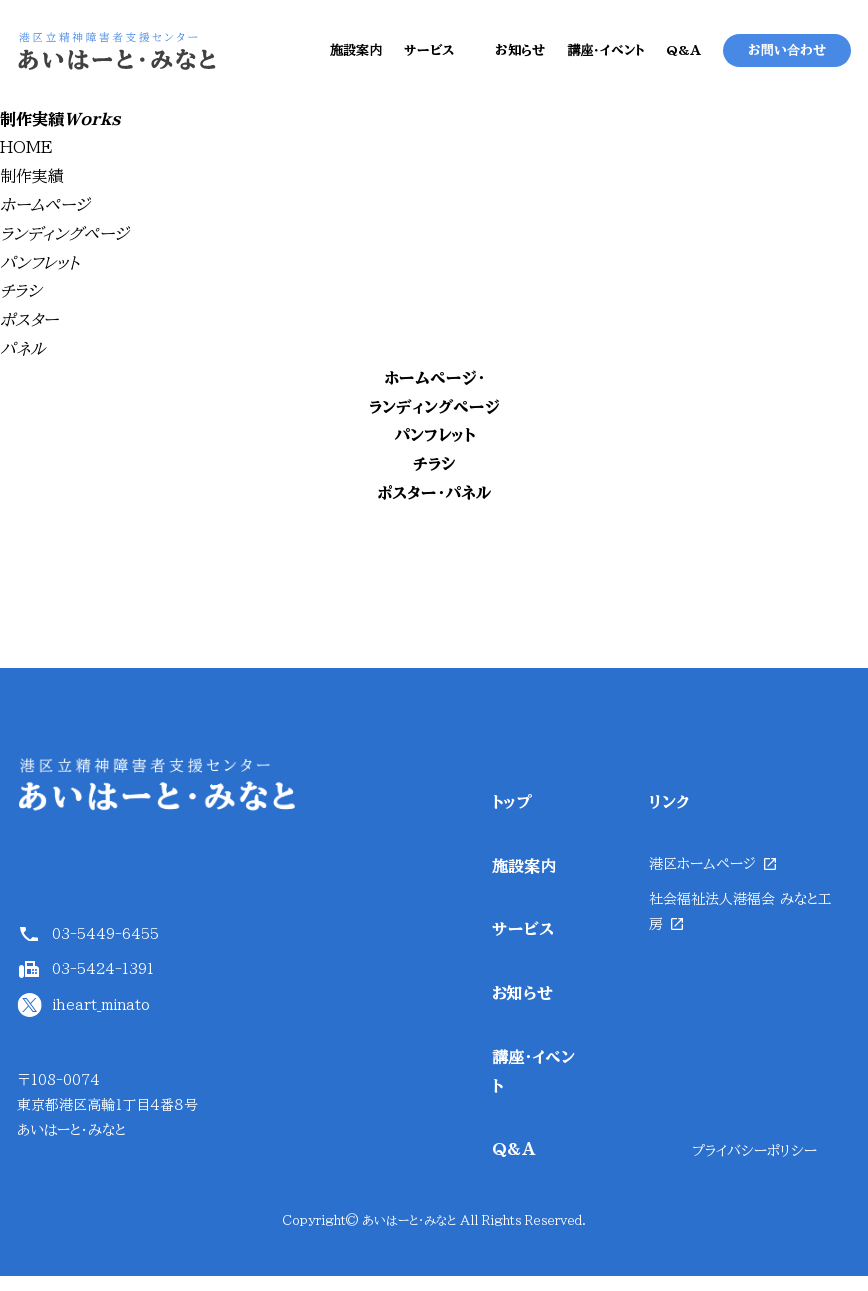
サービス (429, 58)
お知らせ (520, 58)
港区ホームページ (702, 878)
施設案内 (356, 58)
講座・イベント (605, 58)
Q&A (683, 58)
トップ (512, 816)
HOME (26, 162)
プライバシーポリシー (754, 1165)
